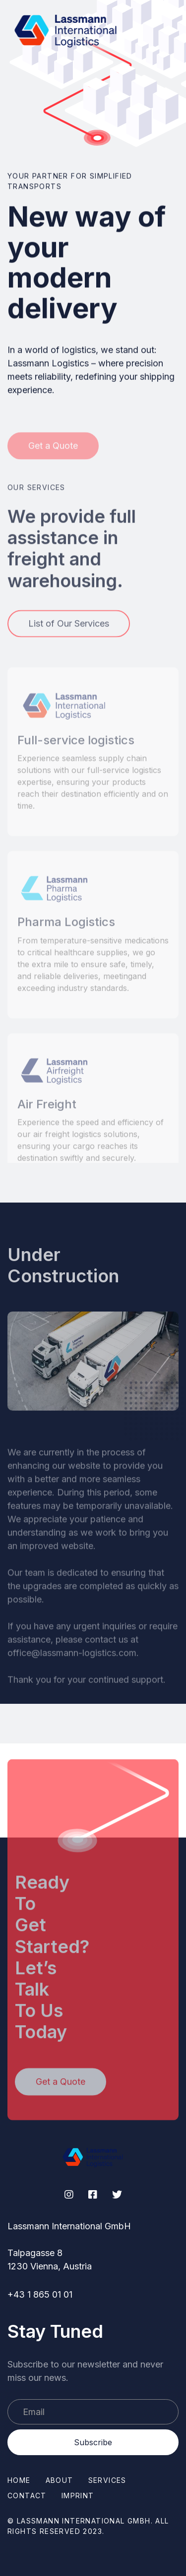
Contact (27, 2495)
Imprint (78, 2495)
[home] (65, 29)
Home (19, 2480)
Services (107, 2480)
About (59, 2480)
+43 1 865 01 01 (39, 2294)
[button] (152, 30)
